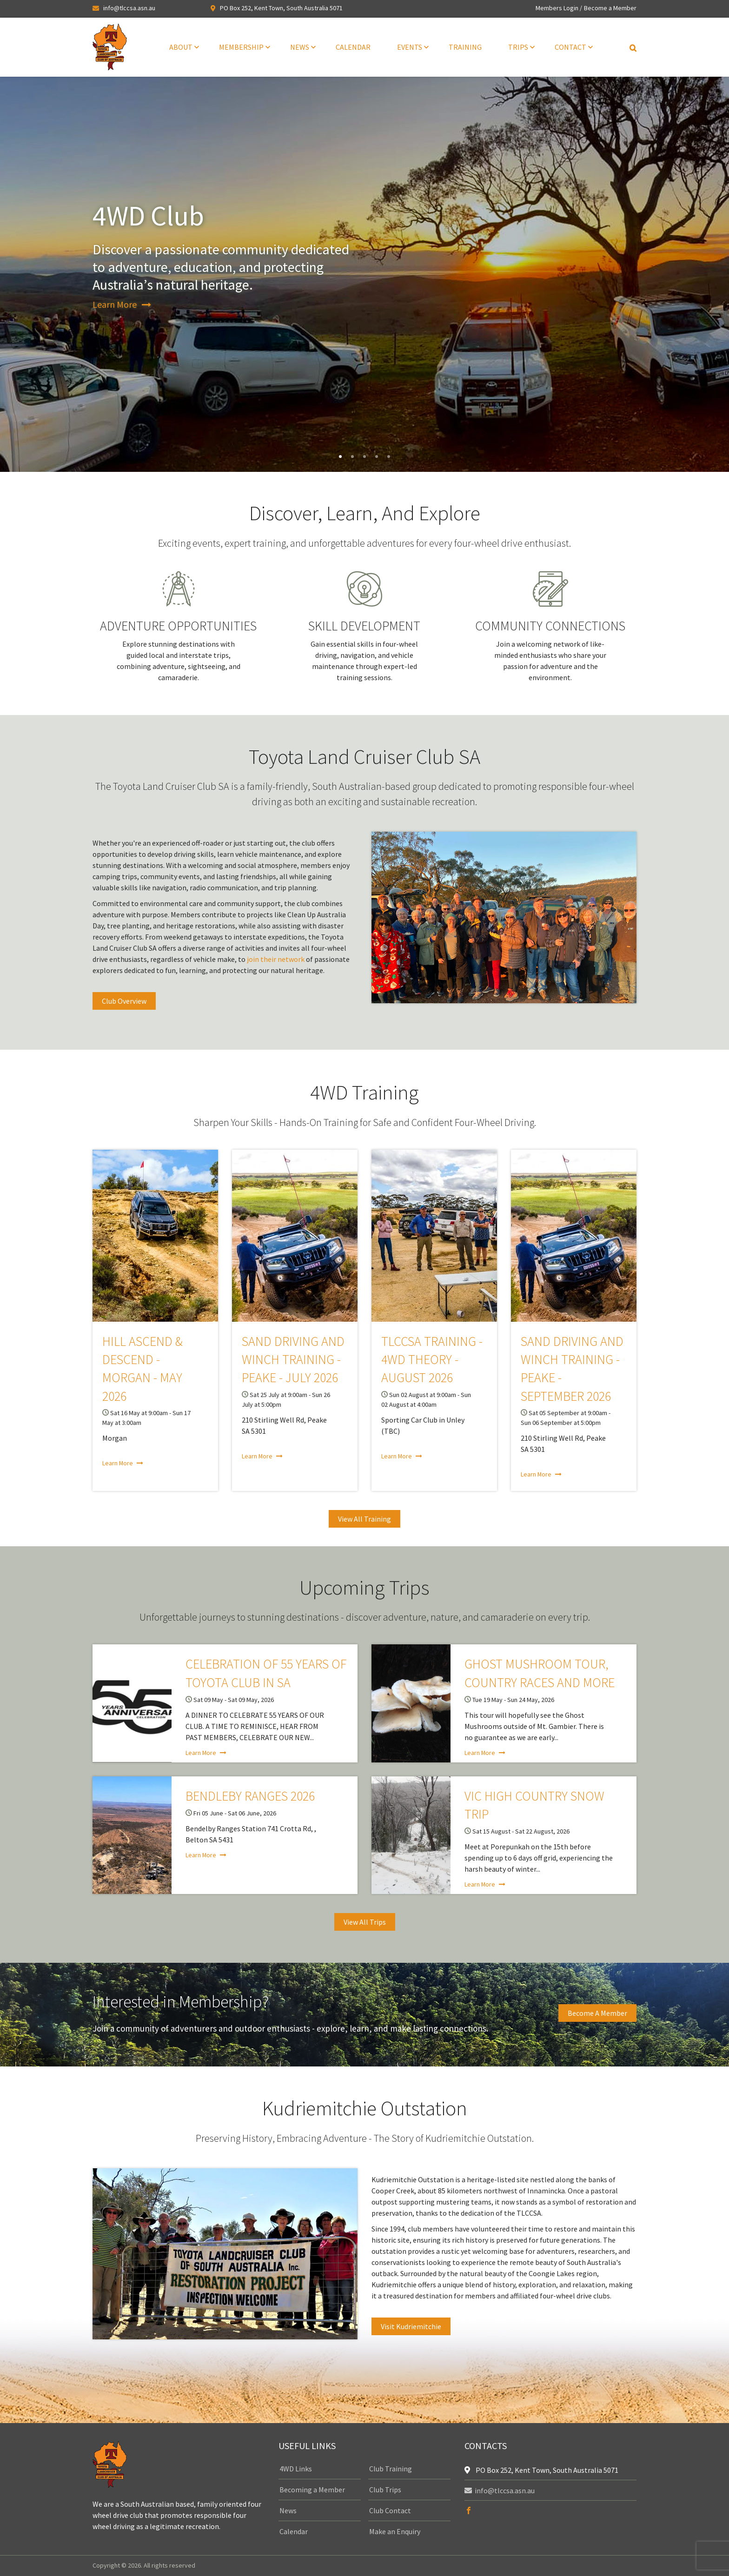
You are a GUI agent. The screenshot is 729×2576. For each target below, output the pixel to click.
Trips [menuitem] (518, 47)
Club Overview (124, 1001)
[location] (468, 2470)
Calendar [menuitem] (353, 47)
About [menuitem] (180, 47)
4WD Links (295, 2468)
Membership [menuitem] (241, 47)
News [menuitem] (299, 47)
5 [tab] (388, 456)
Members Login (557, 8)
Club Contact (390, 2510)
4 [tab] (376, 456)
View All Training (364, 1518)
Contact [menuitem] (570, 47)
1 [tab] (340, 456)
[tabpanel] (364, 274)
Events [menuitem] (409, 47)
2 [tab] (352, 456)
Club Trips (385, 2489)
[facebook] (468, 2511)
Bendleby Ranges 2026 (250, 1796)
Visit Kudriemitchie (411, 2326)
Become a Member (610, 8)
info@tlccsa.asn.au (129, 8)
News (288, 2510)
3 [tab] (364, 456)
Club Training (390, 2468)
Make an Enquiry (394, 2531)
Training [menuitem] (465, 47)
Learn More (115, 304)
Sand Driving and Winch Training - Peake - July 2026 (293, 1359)
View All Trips (365, 1922)
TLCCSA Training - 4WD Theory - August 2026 (432, 1359)
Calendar (293, 2531)
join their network (276, 959)
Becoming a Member (312, 2489)
